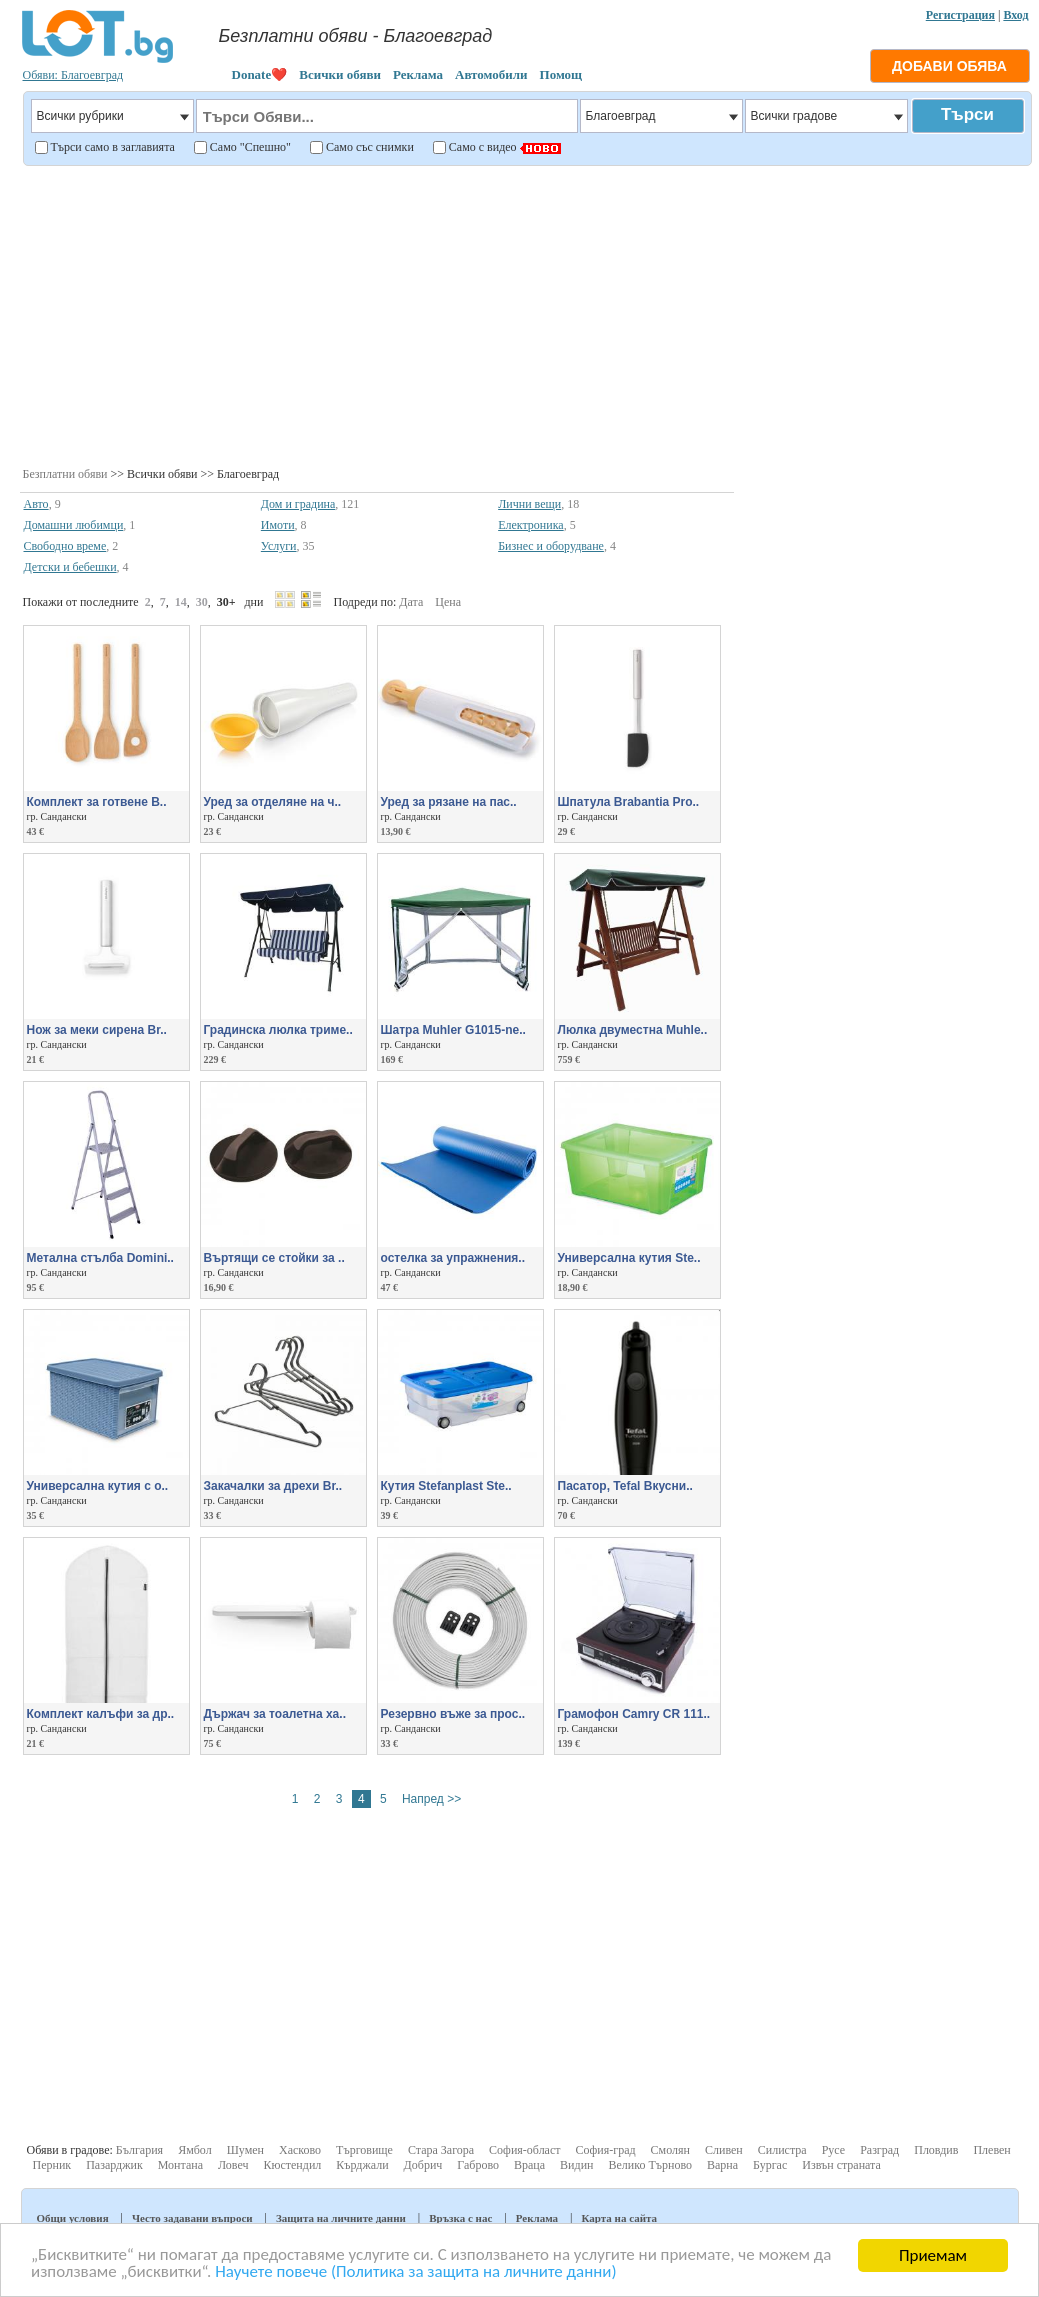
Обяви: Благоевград (73, 75)
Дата (411, 602)
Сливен (724, 2150)
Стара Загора (441, 2150)
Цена (448, 602)
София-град (606, 2150)
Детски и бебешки (70, 567)
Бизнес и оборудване (551, 546)
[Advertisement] (526, 314)
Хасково (300, 2150)
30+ (226, 602)
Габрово (478, 2165)
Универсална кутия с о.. (98, 1486)
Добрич (423, 2165)
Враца (529, 2165)
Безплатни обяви (65, 474)
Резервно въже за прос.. (453, 1714)
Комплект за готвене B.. (97, 802)
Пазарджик (114, 2165)
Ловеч (233, 2165)
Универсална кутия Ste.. (629, 1258)
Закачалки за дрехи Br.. (273, 1486)
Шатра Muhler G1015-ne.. (453, 1030)
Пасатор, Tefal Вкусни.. (625, 1486)
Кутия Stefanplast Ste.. (446, 1486)
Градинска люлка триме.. (278, 1030)
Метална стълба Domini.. (100, 1258)
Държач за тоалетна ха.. (275, 1714)
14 (181, 602)
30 (202, 602)
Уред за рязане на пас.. (449, 802)
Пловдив (936, 2150)
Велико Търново (650, 2165)
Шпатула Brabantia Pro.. (629, 802)
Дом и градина (298, 504)
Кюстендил (293, 2165)
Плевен (991, 2150)
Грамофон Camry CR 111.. (634, 1714)
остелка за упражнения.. (453, 1258)
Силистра (782, 2150)
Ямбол (195, 2150)
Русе (833, 2150)
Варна (722, 2165)
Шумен (245, 2150)
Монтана (180, 2165)
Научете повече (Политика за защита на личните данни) (417, 2273)
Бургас (770, 2165)
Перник (52, 2165)
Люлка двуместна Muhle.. (633, 1030)
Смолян (670, 2150)
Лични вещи (529, 504)
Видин (576, 2165)
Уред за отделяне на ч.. (273, 802)
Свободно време (65, 546)
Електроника (531, 525)
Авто (36, 504)
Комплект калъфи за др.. (101, 1714)
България (139, 2150)
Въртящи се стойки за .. (274, 1258)
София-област (524, 2150)
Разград (879, 2150)
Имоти (278, 525)
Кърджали (362, 2165)
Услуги (279, 546)
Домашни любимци (74, 525)
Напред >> (431, 1799)
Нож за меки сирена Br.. (97, 1030)
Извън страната (841, 2165)
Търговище (364, 2150)
